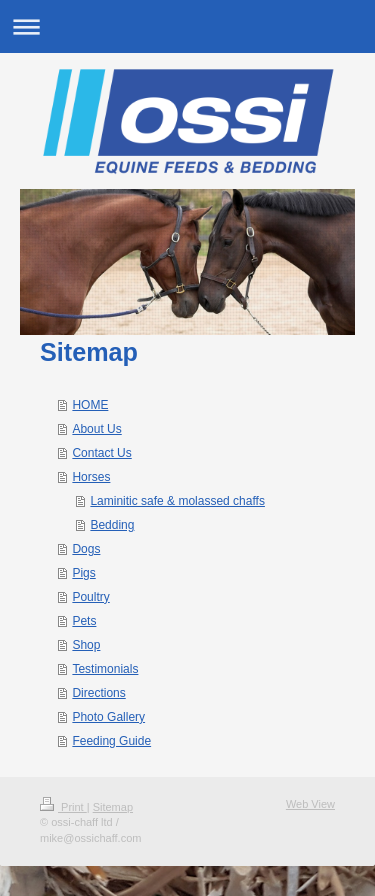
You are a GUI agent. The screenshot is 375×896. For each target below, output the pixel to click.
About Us (96, 429)
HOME (90, 405)
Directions (98, 693)
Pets (84, 621)
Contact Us (101, 453)
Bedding (112, 525)
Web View (310, 804)
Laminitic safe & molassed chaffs (177, 501)
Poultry (90, 597)
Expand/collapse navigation (187, 26)
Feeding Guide (111, 741)
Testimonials (105, 669)
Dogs (86, 549)
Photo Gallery (108, 717)
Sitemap (113, 807)
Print (63, 807)
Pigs (83, 573)
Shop (86, 645)
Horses (91, 477)
